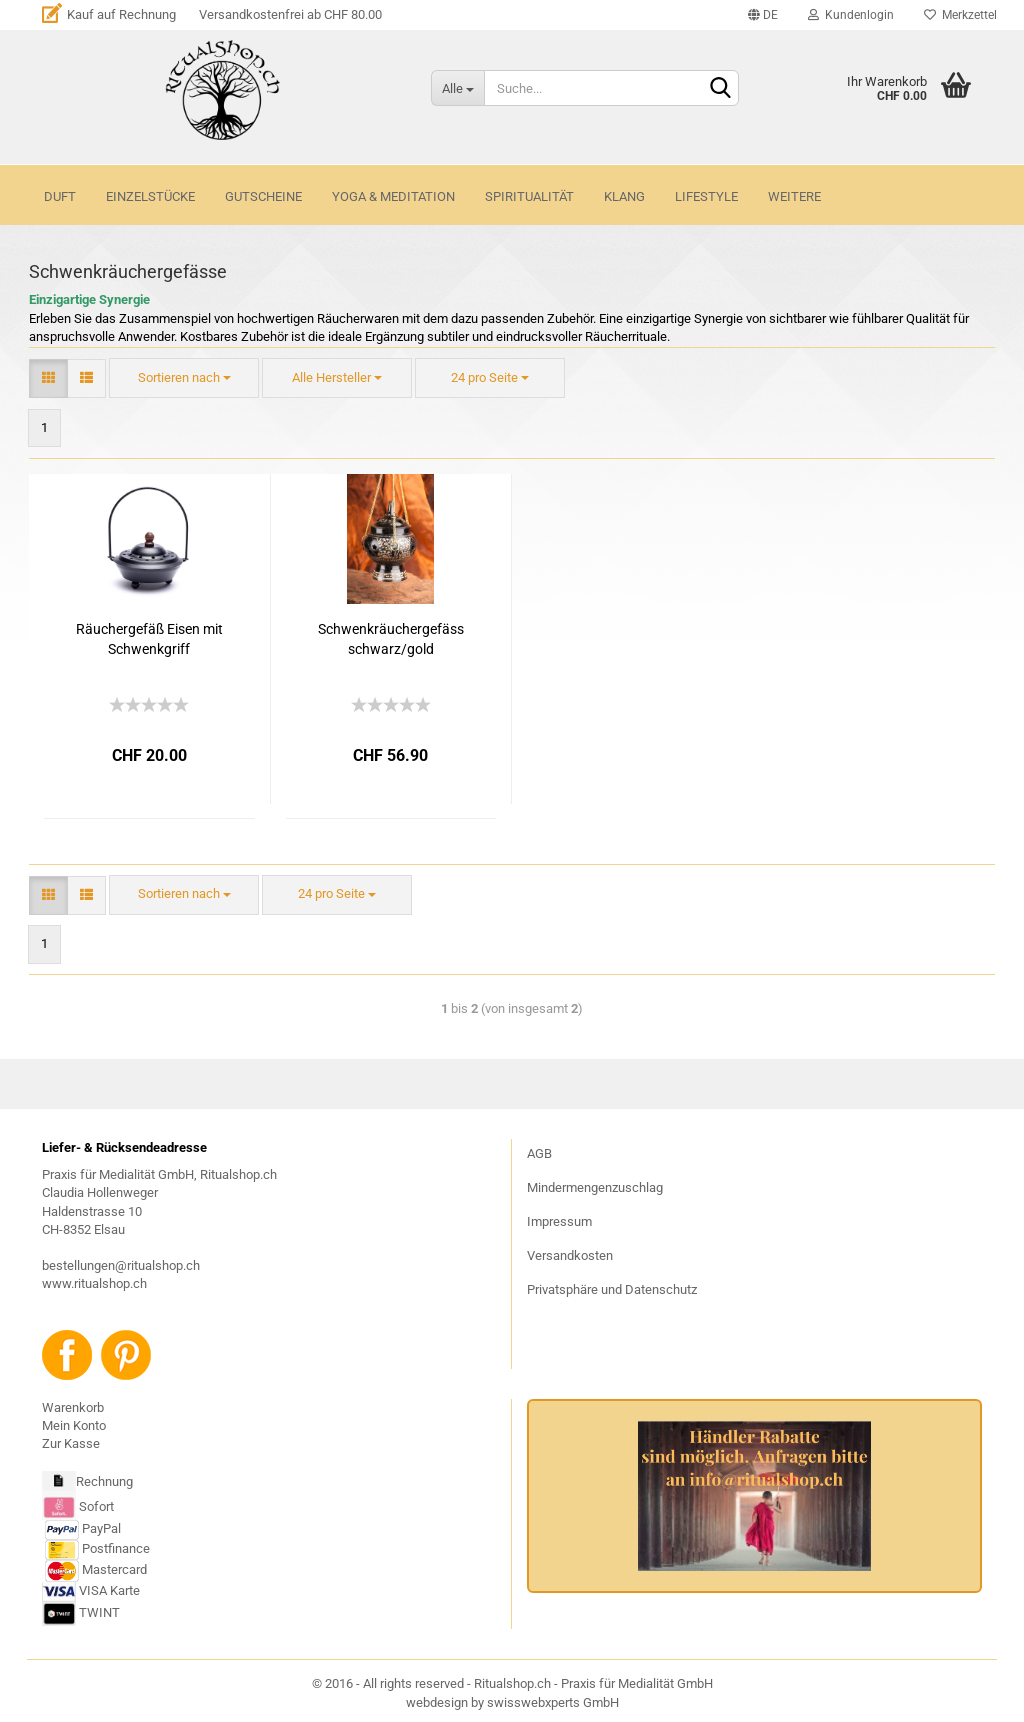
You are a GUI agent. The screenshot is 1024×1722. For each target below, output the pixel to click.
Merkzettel (960, 15)
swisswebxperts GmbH (553, 1702)
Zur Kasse (71, 1443)
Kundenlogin (851, 15)
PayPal (83, 1528)
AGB (539, 1153)
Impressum (559, 1221)
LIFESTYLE (706, 196)
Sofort (96, 1506)
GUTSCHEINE (263, 196)
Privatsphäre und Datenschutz (612, 1289)
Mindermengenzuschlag (595, 1187)
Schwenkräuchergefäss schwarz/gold (391, 639)
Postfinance (116, 1548)
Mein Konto (74, 1425)
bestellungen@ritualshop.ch (121, 1265)
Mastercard (114, 1569)
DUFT (60, 196)
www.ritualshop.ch (94, 1283)
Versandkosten (570, 1255)
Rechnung (104, 1481)
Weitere (794, 196)
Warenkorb (73, 1407)
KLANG (624, 196)
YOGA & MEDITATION (393, 196)
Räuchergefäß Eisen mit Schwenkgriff (149, 639)
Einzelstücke (150, 196)
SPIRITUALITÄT (529, 196)
